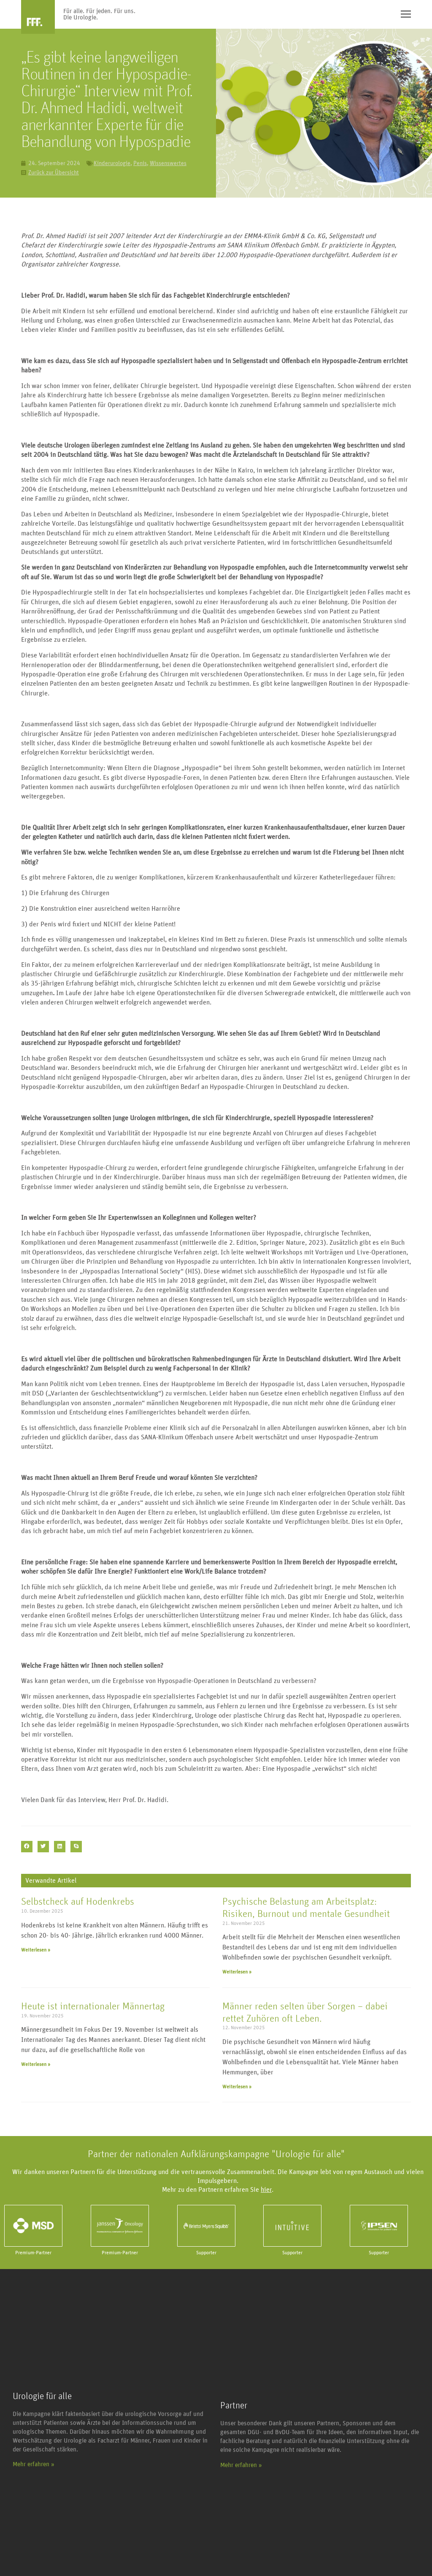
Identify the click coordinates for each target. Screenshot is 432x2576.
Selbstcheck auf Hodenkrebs (77, 1902)
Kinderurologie (112, 163)
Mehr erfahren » (33, 2464)
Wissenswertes (168, 163)
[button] (26, 1846)
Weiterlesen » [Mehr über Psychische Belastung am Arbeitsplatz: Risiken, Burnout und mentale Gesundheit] (236, 1971)
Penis (140, 163)
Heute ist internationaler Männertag (93, 2006)
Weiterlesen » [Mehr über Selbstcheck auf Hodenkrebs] (35, 1949)
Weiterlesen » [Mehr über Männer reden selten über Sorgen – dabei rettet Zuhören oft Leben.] (236, 2086)
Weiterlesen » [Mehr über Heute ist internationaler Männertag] (35, 2064)
